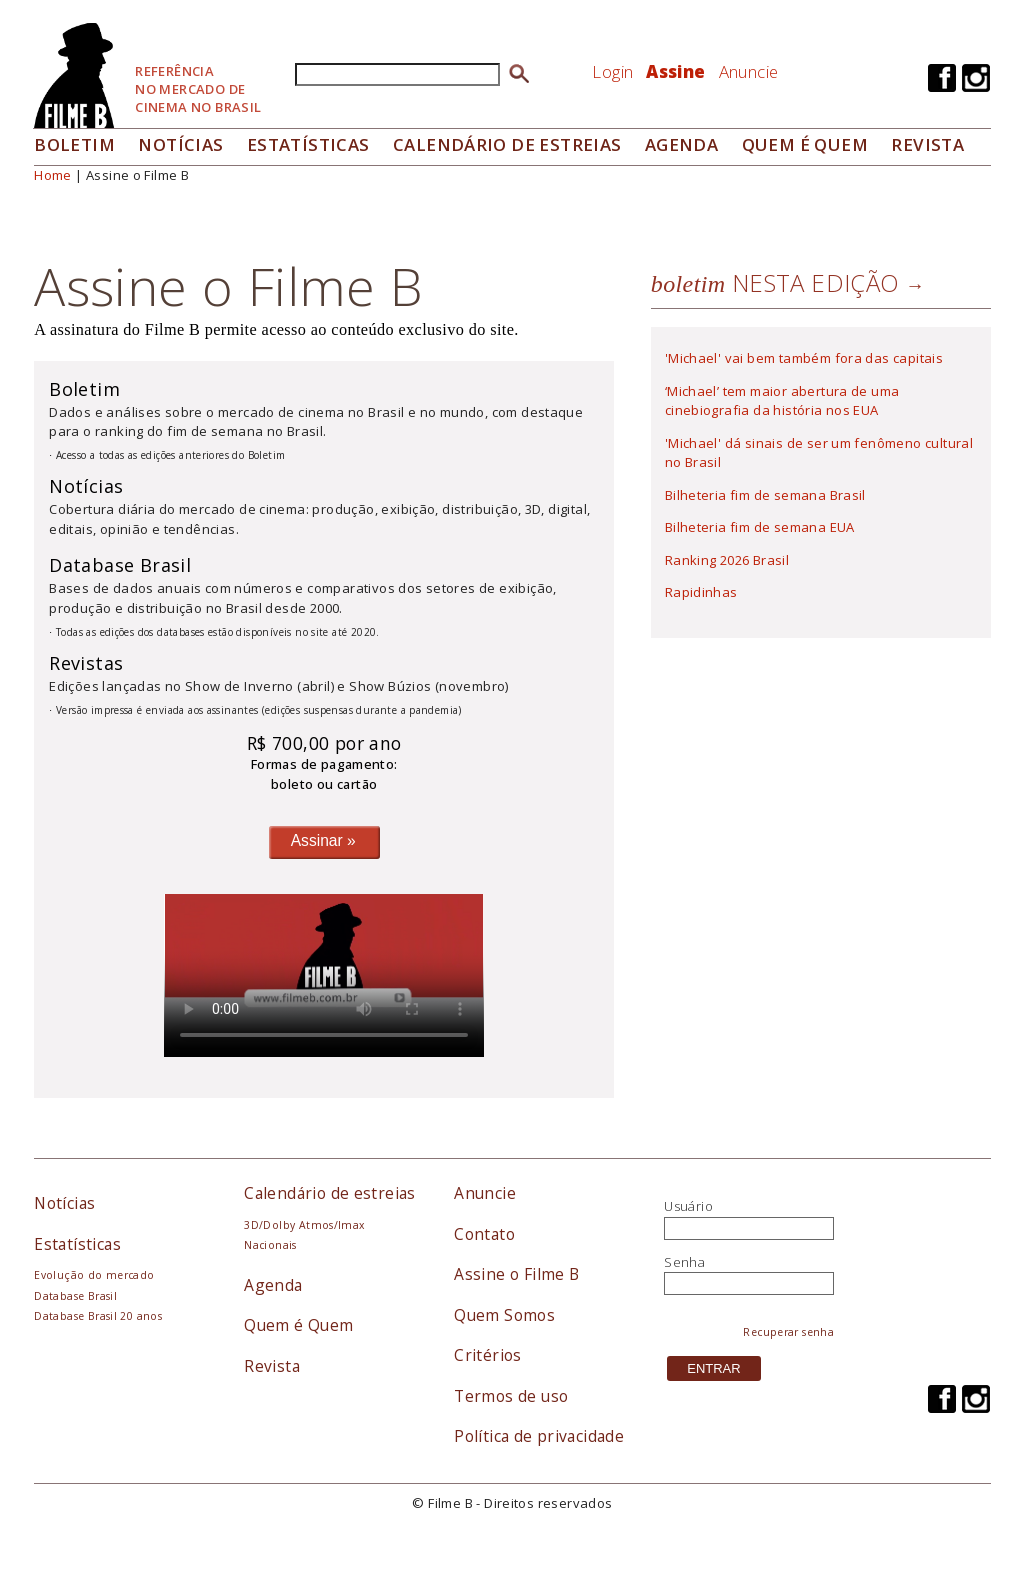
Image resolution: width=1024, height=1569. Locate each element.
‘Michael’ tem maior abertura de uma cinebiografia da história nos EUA (782, 401)
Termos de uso (511, 1396)
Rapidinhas (701, 592)
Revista (927, 144)
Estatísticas (308, 144)
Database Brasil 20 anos (98, 1316)
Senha (684, 1262)
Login (612, 71)
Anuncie (749, 71)
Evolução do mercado (94, 1275)
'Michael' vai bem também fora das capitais (804, 358)
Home (53, 175)
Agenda (681, 144)
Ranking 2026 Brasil (727, 560)
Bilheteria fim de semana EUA (760, 527)
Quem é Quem (298, 1325)
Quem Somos (504, 1315)
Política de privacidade (539, 1436)
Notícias (180, 144)
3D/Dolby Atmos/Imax (304, 1225)
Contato (484, 1234)
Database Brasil (75, 1296)
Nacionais (270, 1245)
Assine (675, 71)
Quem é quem (805, 144)
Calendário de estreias (330, 1193)
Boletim (74, 144)
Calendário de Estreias (507, 144)
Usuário (688, 1206)
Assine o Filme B (516, 1274)
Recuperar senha (788, 1332)
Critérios (488, 1355)
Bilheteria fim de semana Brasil (765, 495)
